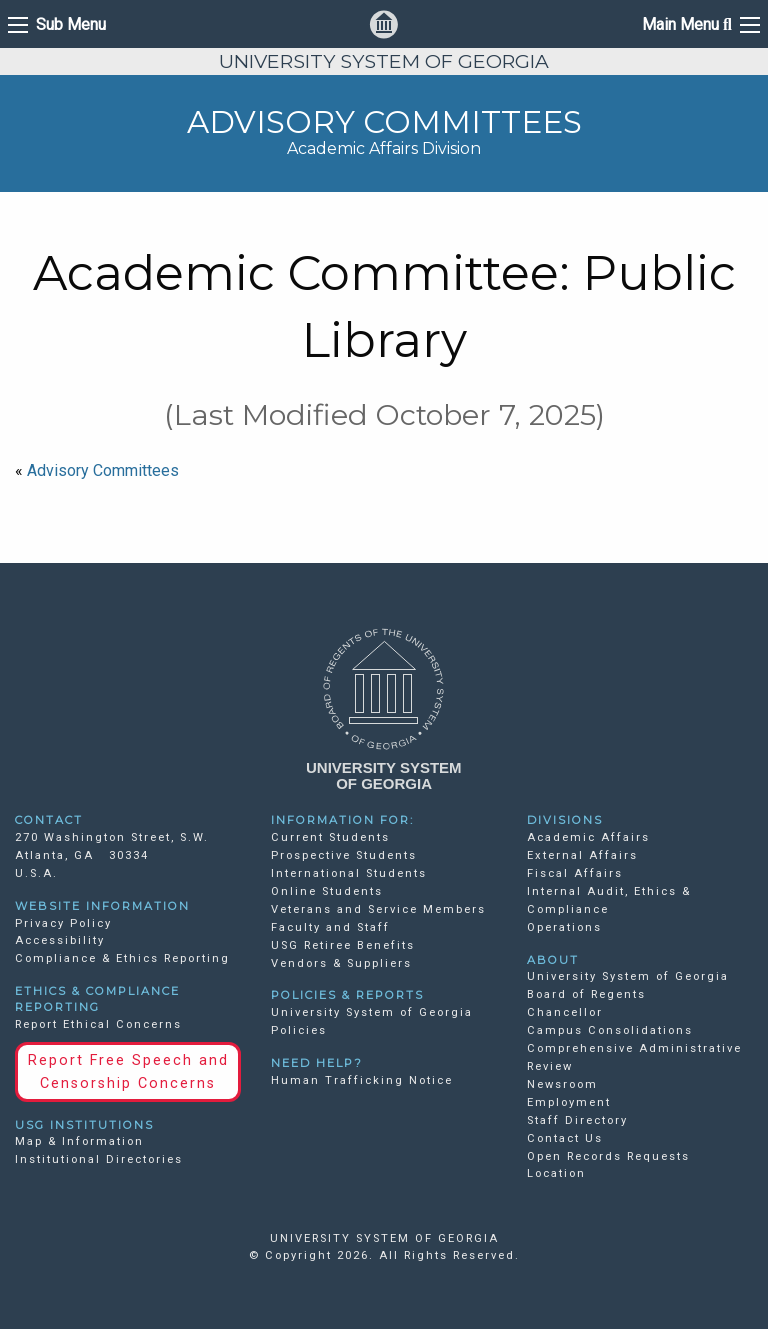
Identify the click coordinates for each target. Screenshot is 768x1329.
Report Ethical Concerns (98, 1024)
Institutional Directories (99, 1159)
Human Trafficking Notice (362, 1080)
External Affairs (582, 855)
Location (556, 1173)
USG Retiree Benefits (343, 945)
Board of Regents (586, 994)
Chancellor (565, 1012)
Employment (569, 1102)
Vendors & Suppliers (341, 963)
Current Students (330, 837)
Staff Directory (577, 1120)
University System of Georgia (628, 976)
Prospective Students (344, 855)
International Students (349, 873)
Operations (564, 927)
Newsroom (562, 1084)
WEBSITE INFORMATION (102, 906)
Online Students (327, 891)
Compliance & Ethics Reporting (122, 958)
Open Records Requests (608, 1156)
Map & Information (79, 1141)
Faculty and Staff (330, 927)
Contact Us (565, 1138)
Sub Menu (71, 25)
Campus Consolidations (610, 1030)
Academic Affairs (588, 837)
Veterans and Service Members (378, 909)
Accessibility (60, 940)
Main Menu (687, 25)
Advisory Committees (103, 470)
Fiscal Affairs (575, 873)
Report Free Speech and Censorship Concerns (128, 1072)
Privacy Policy (63, 923)
